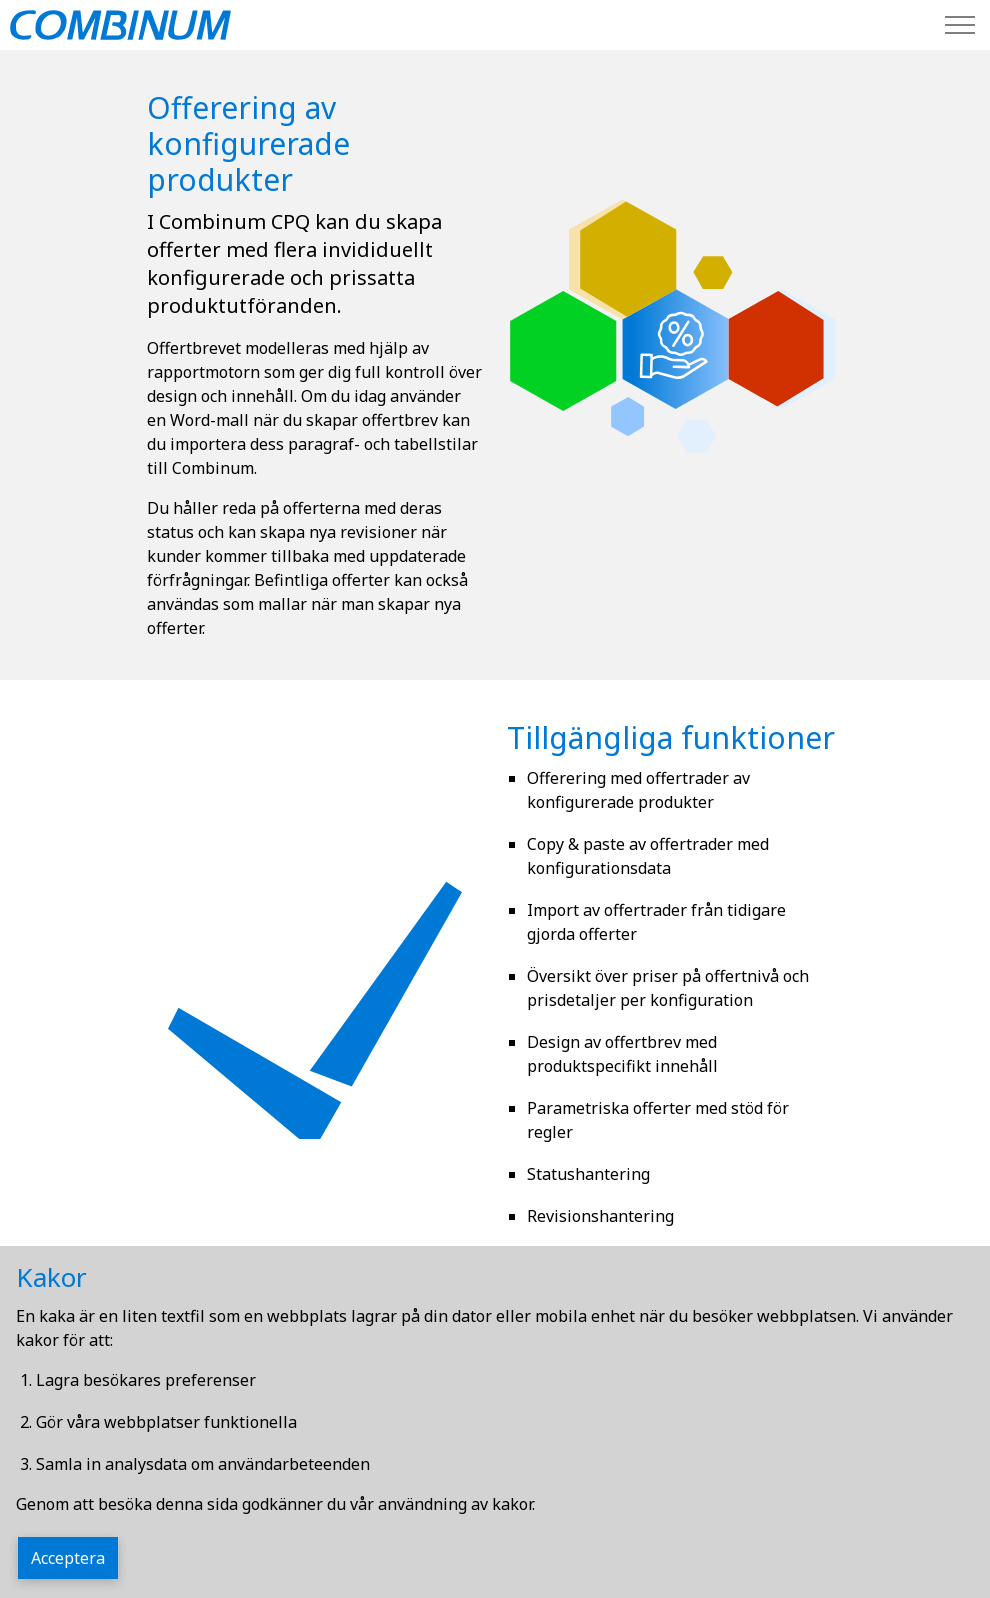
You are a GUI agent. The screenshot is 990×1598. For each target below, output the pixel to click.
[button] (675, 350)
